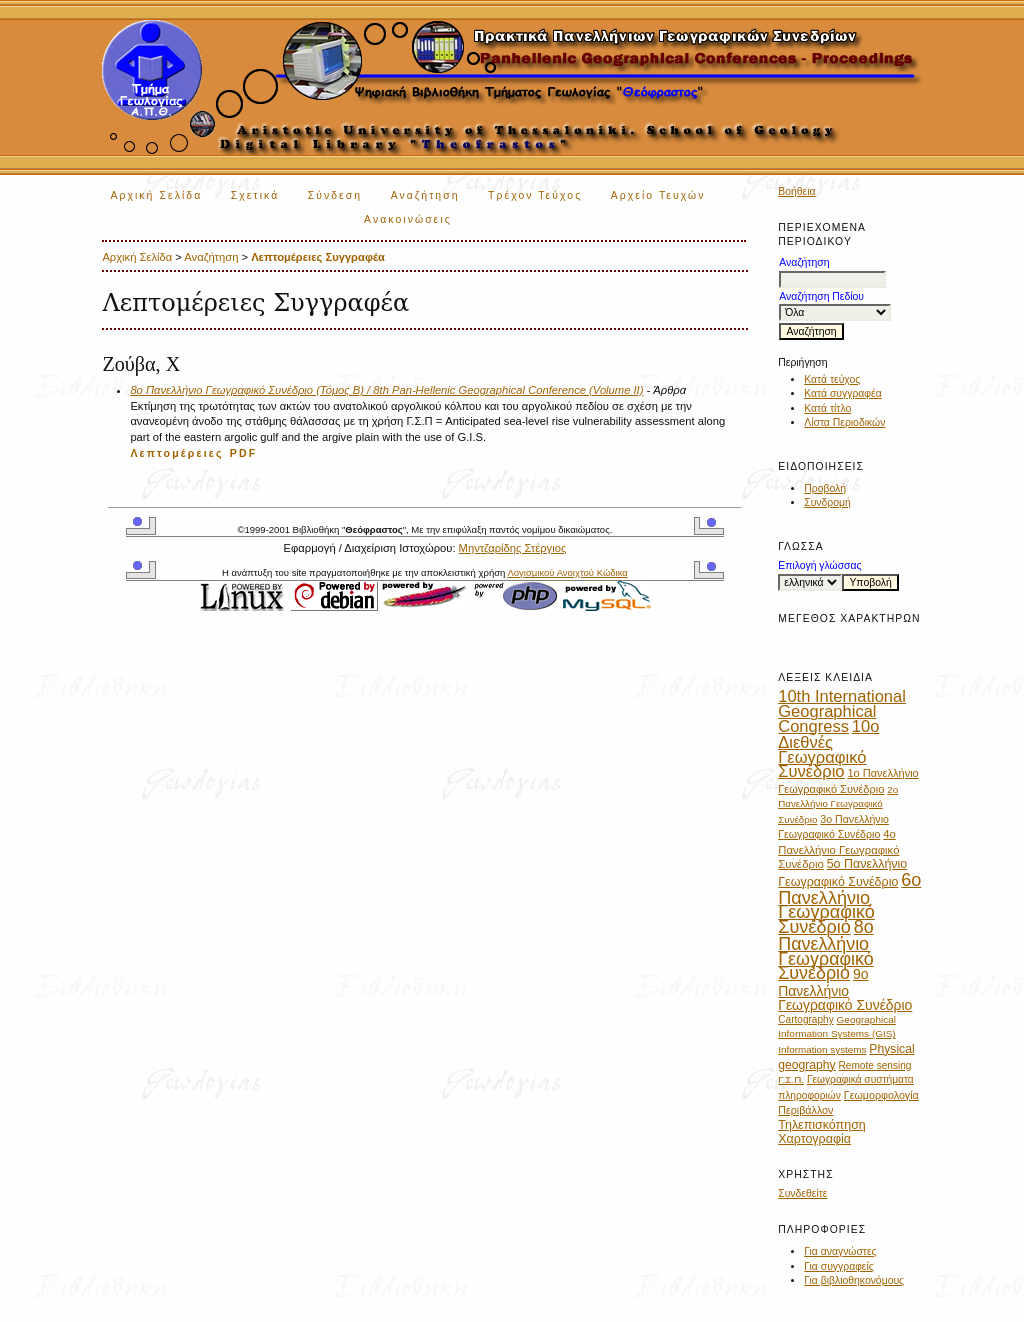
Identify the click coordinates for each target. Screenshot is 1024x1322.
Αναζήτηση (425, 195)
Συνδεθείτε (802, 1193)
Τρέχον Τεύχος (535, 195)
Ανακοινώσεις (408, 219)
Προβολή (825, 488)
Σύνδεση (335, 195)
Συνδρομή (827, 502)
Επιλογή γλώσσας (819, 565)
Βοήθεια (796, 191)
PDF (244, 453)
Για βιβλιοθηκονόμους (854, 1280)
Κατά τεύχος (832, 379)
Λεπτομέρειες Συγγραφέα (318, 257)
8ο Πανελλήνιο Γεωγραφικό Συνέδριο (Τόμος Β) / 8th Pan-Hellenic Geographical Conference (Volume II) (386, 390)
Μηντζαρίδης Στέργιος (513, 548)
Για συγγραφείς (839, 1266)
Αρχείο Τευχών (658, 195)
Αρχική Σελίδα (156, 195)
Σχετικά (255, 195)
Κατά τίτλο (827, 408)
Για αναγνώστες (840, 1251)
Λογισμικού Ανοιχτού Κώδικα (567, 572)
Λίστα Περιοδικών (844, 422)
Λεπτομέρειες (176, 453)
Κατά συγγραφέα (842, 393)
